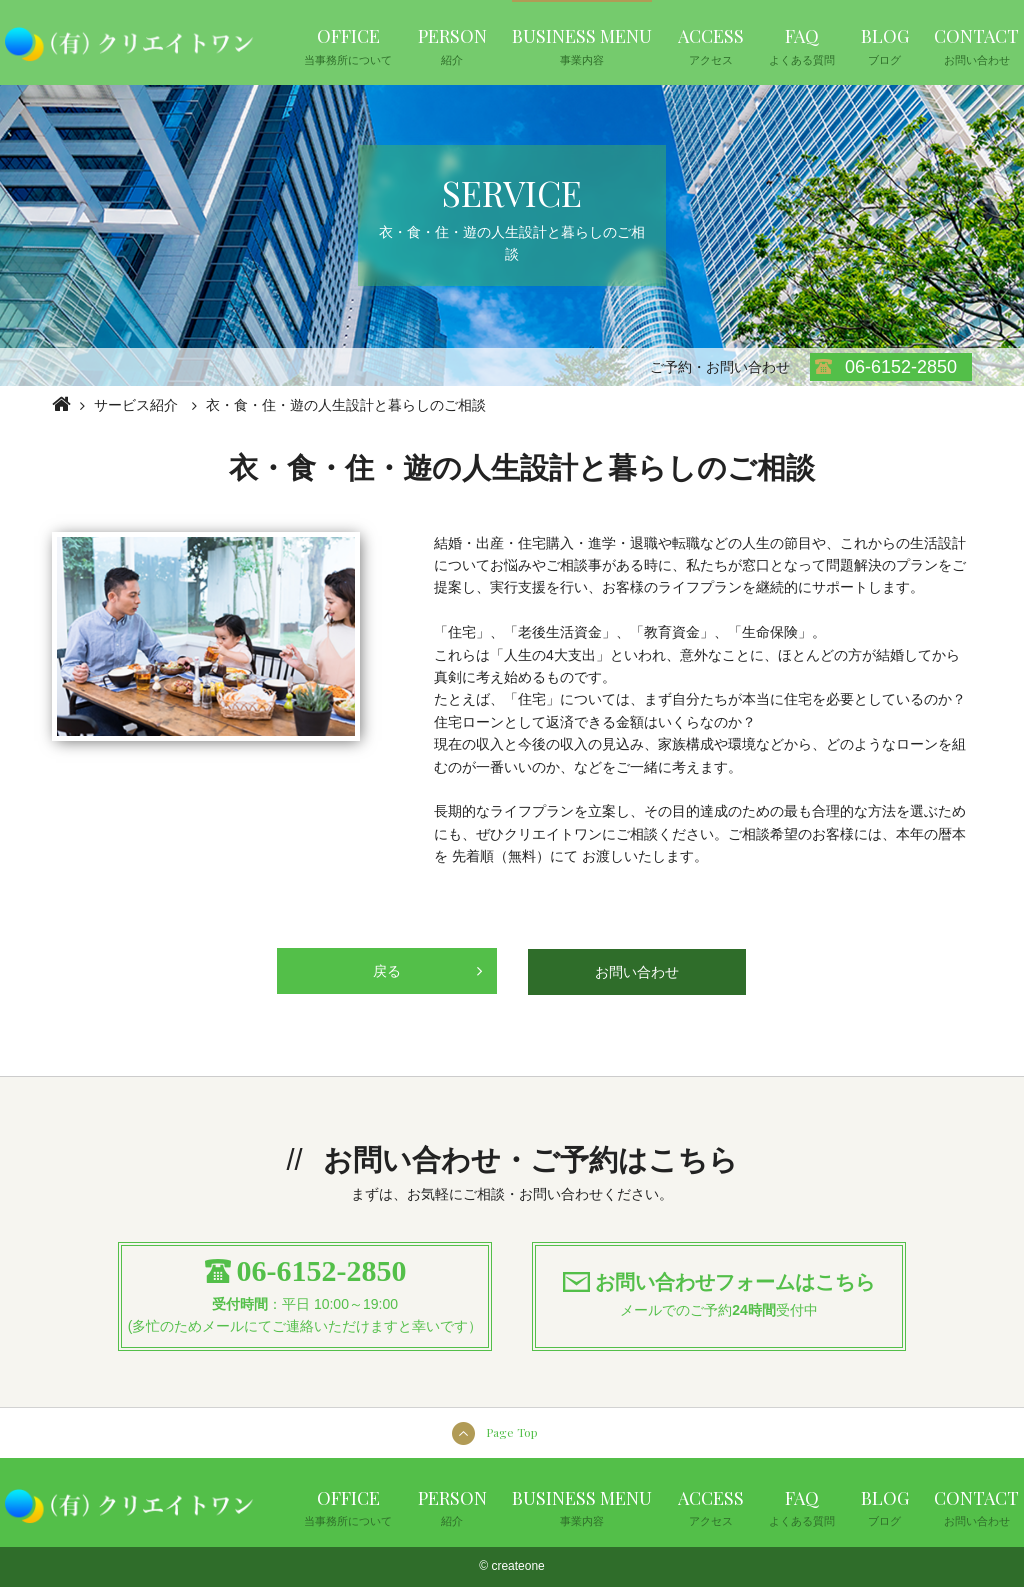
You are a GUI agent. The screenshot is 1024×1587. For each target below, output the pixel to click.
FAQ (802, 45)
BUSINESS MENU (582, 45)
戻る (428, 963)
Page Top (512, 1432)
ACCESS (711, 45)
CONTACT (976, 45)
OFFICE (348, 45)
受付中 (797, 1310)
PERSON (452, 45)
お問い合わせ (637, 972)
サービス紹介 (136, 405)
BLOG (885, 45)
